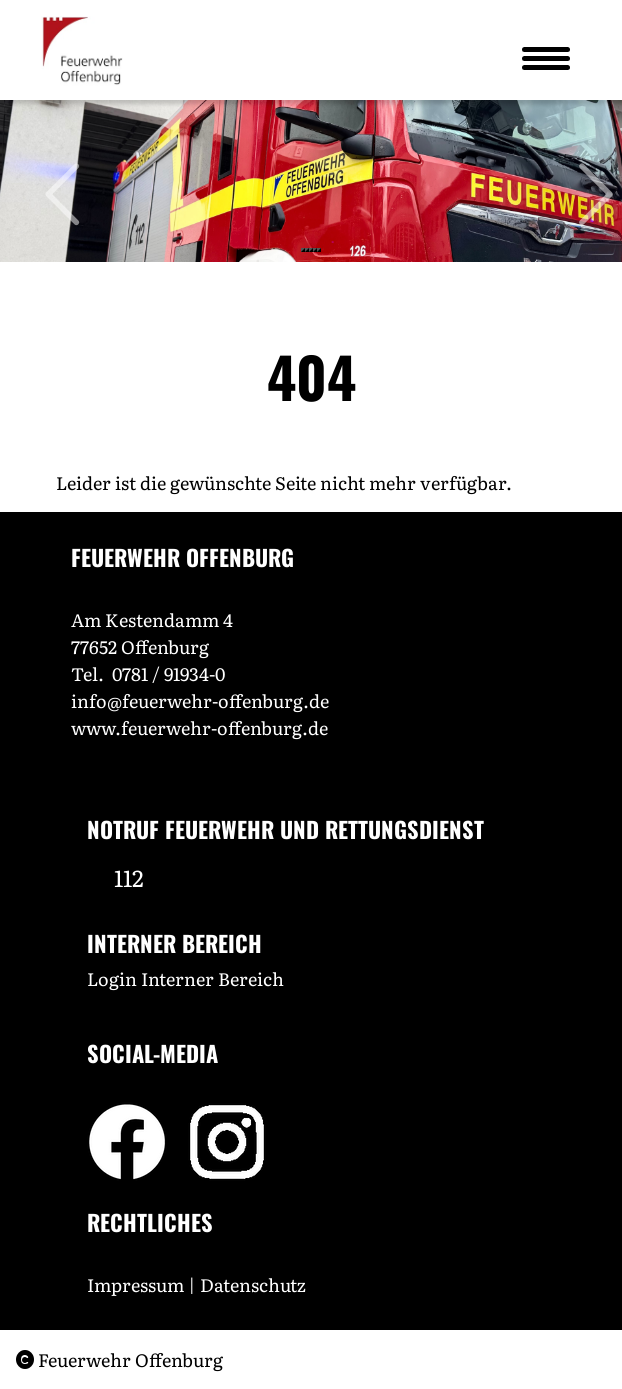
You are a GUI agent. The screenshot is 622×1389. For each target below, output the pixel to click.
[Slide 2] (307, 250)
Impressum (135, 1284)
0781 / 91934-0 (168, 673)
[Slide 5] (319, 250)
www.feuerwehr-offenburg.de (199, 727)
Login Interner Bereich (185, 978)
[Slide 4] (315, 250)
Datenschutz (255, 1284)
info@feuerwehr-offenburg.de (200, 700)
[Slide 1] (303, 250)
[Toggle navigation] (545, 58)
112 (129, 877)
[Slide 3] (311, 250)
